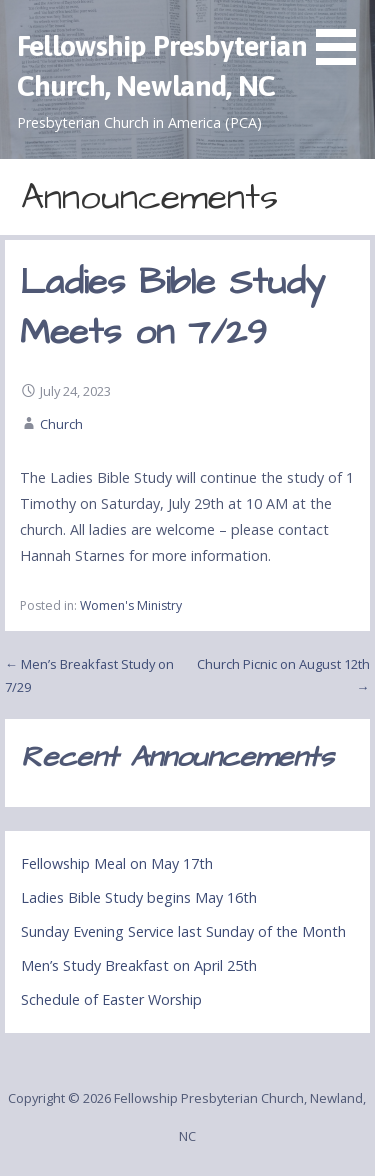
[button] (343, 36)
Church (61, 424)
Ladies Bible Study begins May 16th (139, 897)
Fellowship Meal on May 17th (117, 863)
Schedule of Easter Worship (111, 999)
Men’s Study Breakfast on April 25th (139, 965)
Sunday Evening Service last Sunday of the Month (183, 931)
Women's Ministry (131, 605)
